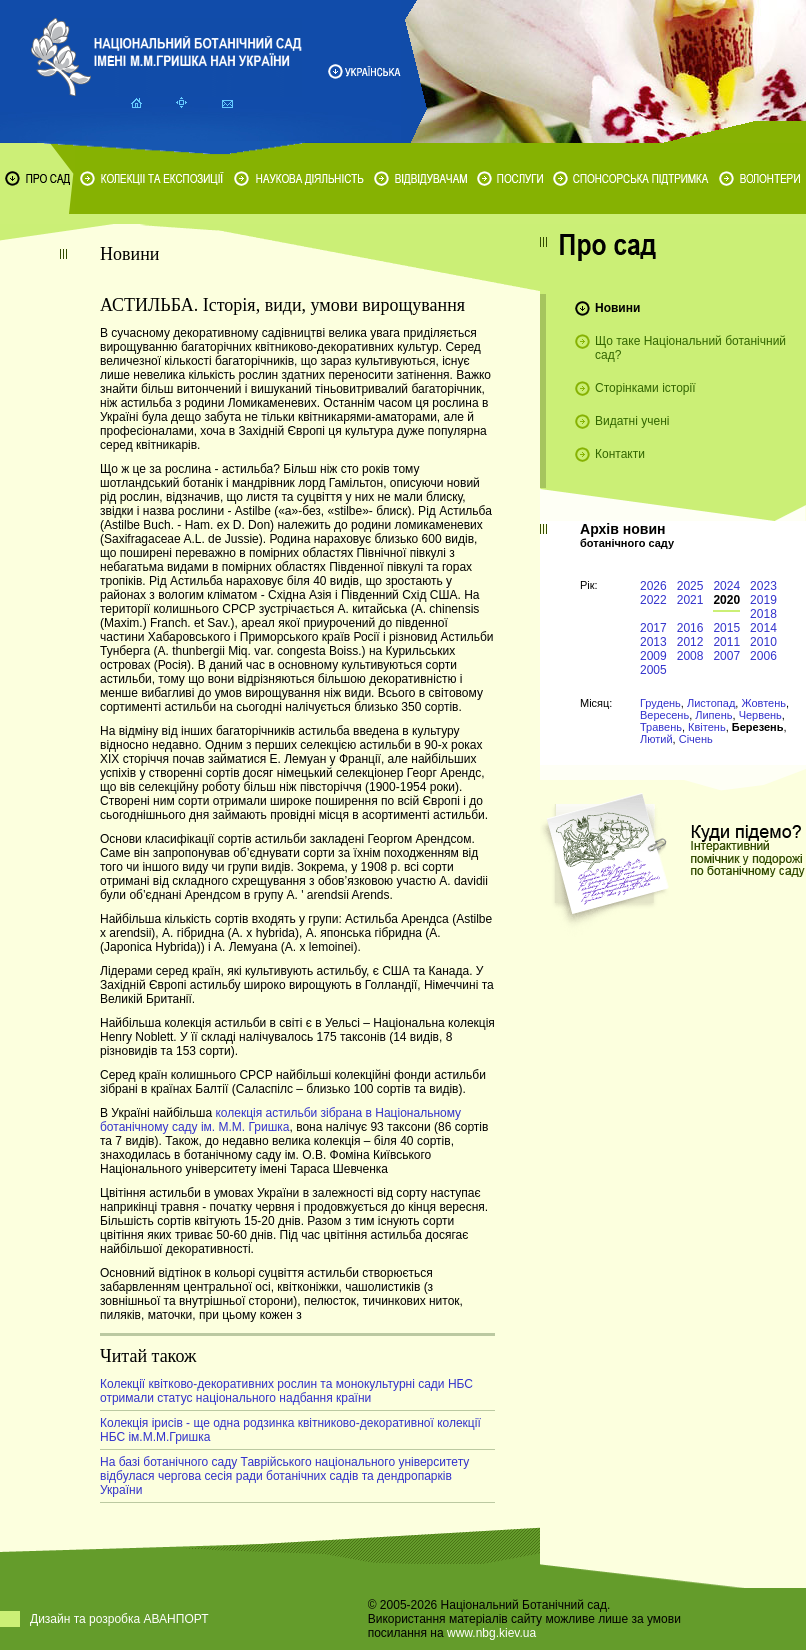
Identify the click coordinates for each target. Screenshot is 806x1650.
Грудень (660, 703)
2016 (690, 628)
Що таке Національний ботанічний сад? (690, 348)
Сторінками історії (645, 388)
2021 (690, 600)
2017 (653, 628)
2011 (726, 642)
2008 (690, 656)
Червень (760, 715)
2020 (726, 600)
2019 (763, 600)
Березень (758, 727)
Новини (617, 308)
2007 (726, 656)
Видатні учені (632, 421)
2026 (653, 586)
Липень (713, 715)
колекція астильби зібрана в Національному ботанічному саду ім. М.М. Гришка (280, 1120)
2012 (690, 642)
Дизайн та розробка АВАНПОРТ (119, 1619)
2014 (763, 628)
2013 (653, 642)
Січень (696, 739)
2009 (653, 656)
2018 (763, 614)
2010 (763, 642)
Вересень (664, 715)
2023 (763, 586)
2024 (726, 586)
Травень (661, 727)
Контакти (620, 454)
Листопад (711, 703)
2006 (763, 656)
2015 (726, 628)
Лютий (656, 739)
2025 (690, 586)
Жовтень (763, 703)
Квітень (707, 727)
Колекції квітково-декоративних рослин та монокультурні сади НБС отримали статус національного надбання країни (286, 1391)
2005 (653, 670)
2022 (653, 600)
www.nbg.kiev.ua (491, 1633)
